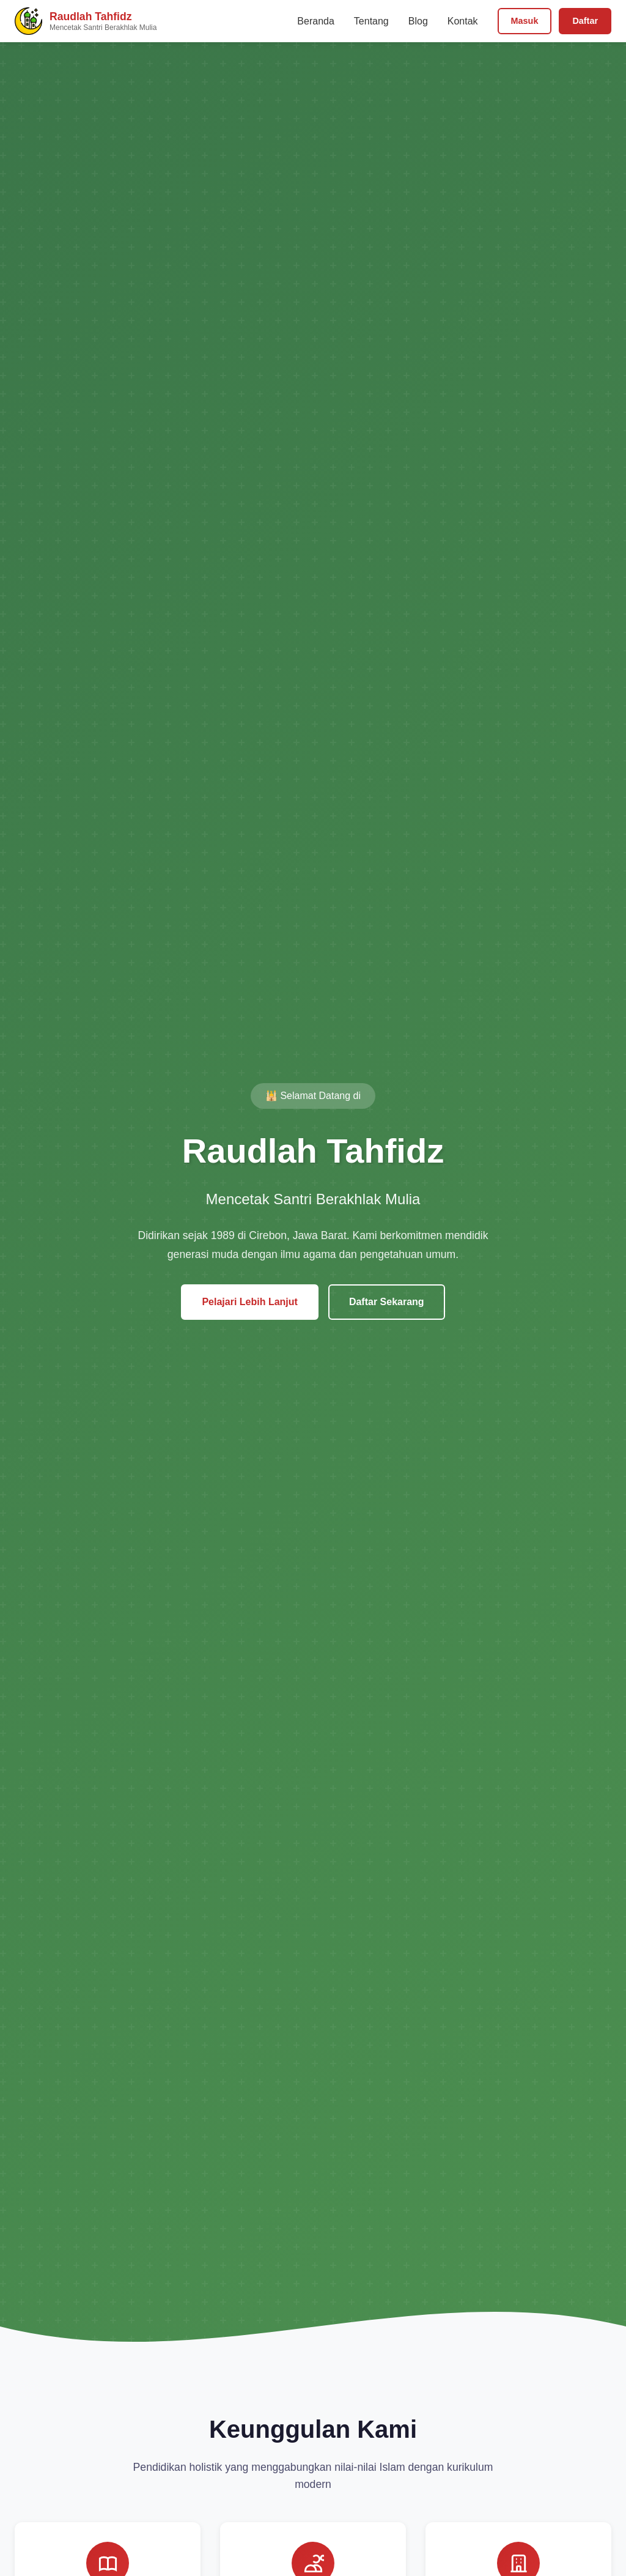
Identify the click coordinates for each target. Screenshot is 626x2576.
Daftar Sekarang (386, 1302)
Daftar (585, 21)
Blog (418, 21)
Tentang (371, 21)
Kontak (462, 21)
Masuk (525, 21)
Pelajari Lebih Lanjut (249, 1302)
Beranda (315, 21)
